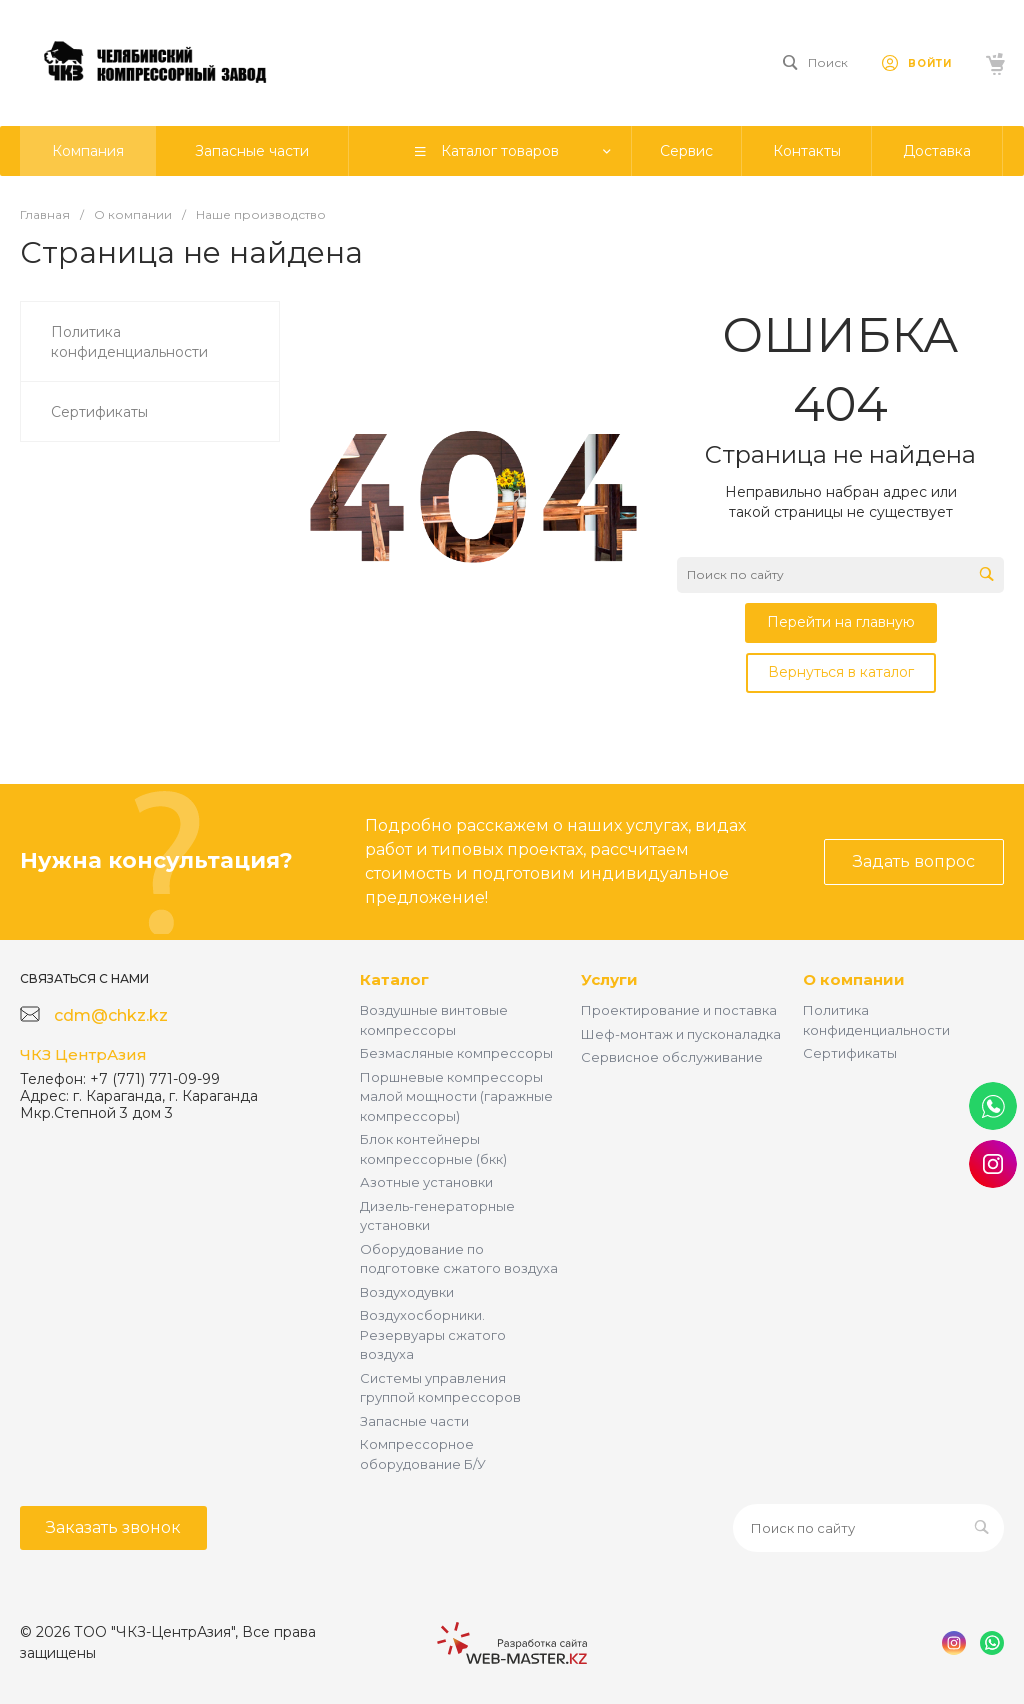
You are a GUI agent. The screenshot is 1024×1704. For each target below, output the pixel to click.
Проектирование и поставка (679, 1010)
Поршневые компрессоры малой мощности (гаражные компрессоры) (456, 1096)
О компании (854, 979)
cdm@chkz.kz (111, 1015)
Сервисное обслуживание (672, 1057)
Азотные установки (426, 1182)
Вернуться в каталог (841, 672)
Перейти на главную (841, 622)
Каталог (394, 979)
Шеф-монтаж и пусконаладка (681, 1034)
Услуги (609, 979)
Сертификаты (850, 1053)
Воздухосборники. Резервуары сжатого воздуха (433, 1334)
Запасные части (414, 1421)
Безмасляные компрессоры (456, 1053)
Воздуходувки (407, 1292)
